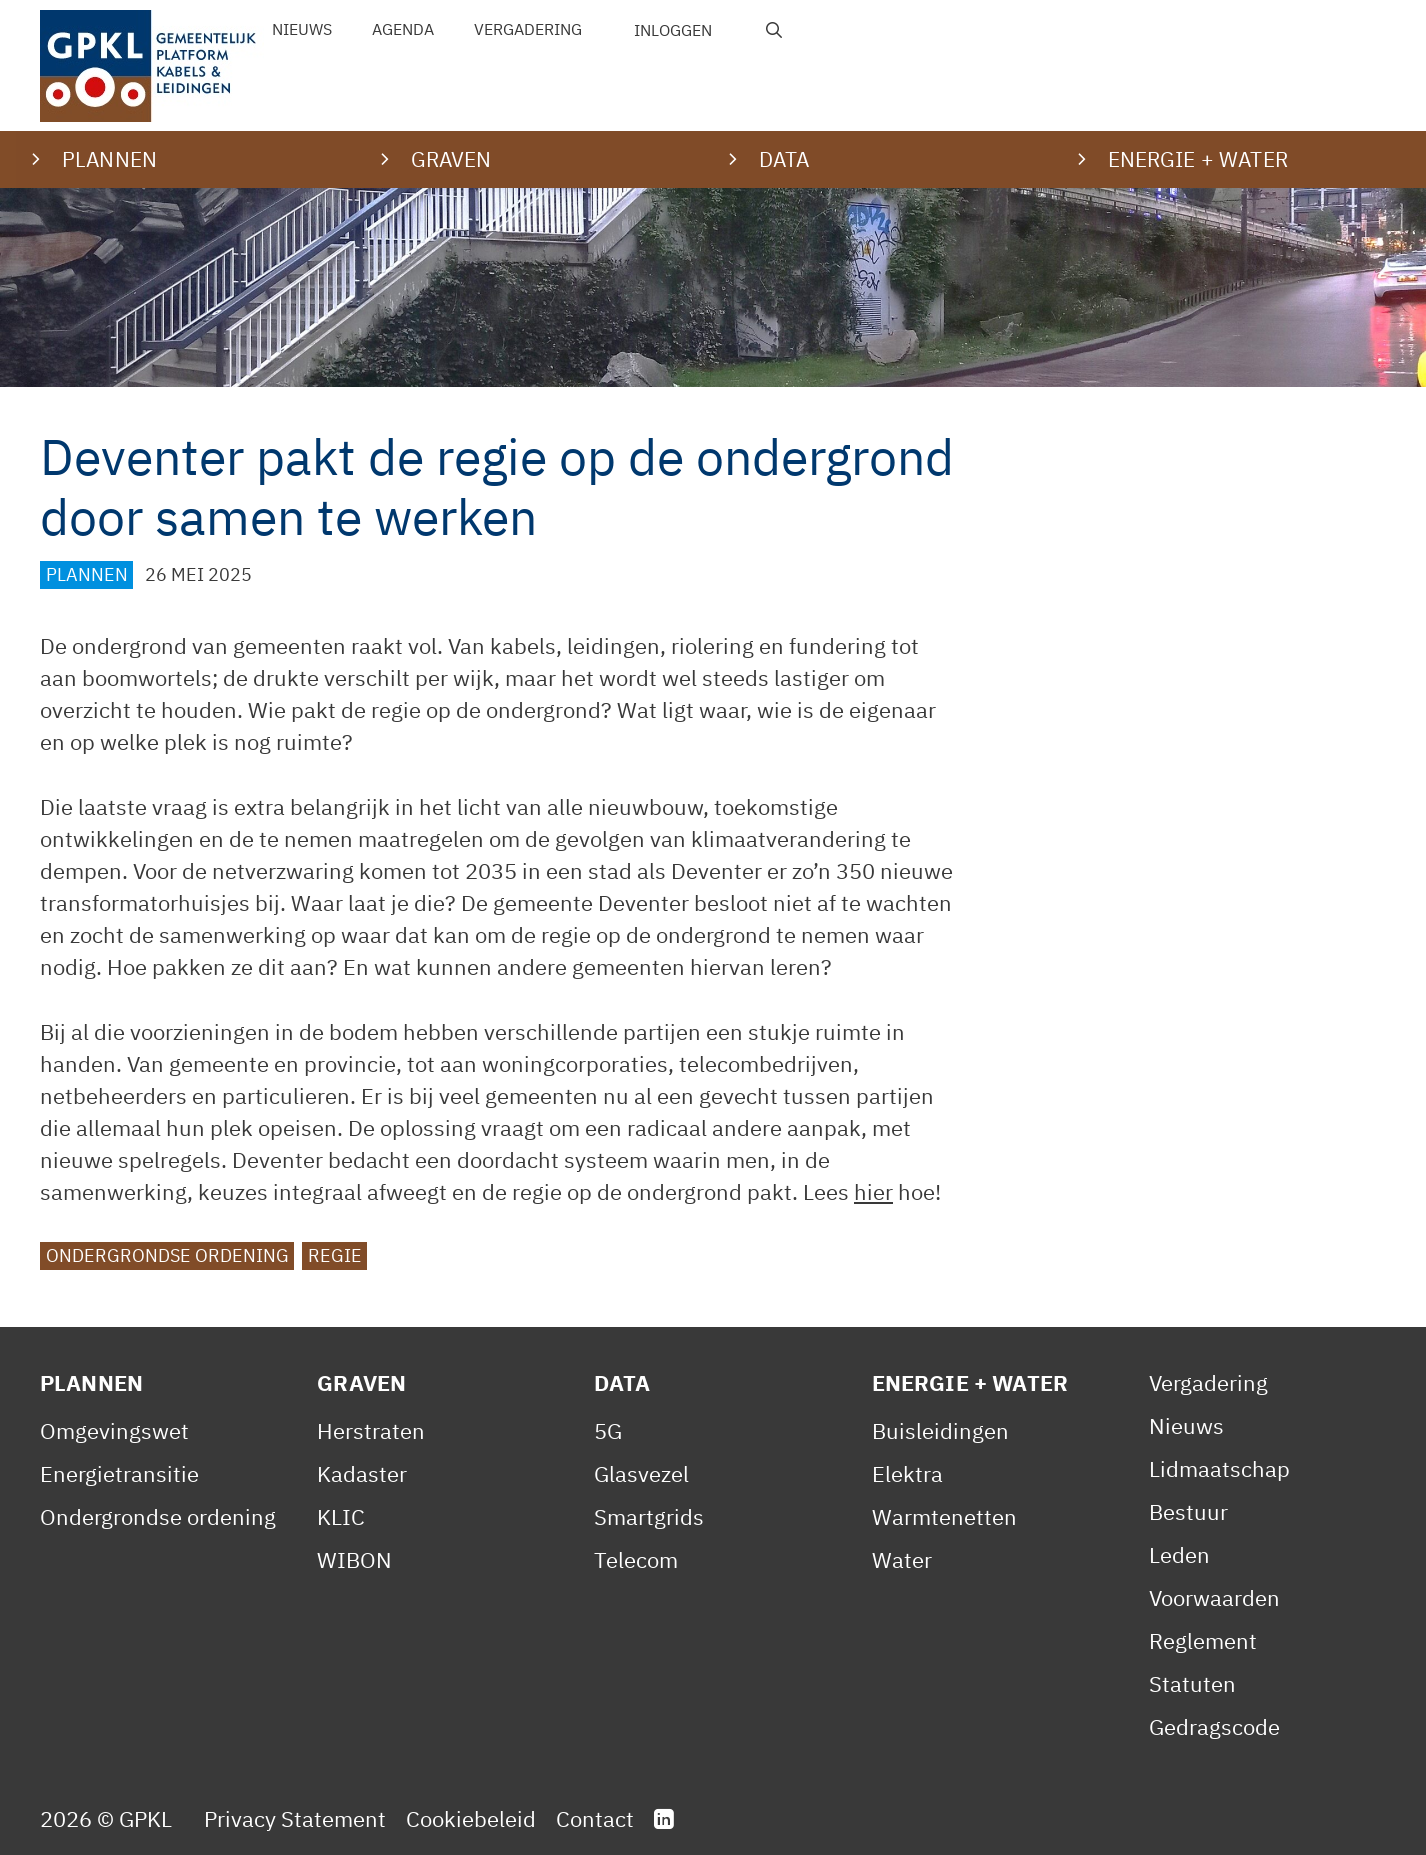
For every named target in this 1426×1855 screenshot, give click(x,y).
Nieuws (302, 29)
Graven (361, 1382)
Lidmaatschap (1219, 1468)
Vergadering (528, 29)
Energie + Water (970, 1382)
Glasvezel (641, 1473)
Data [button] (784, 159)
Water (902, 1559)
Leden (1179, 1554)
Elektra (907, 1473)
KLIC (341, 1516)
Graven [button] (451, 159)
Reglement (1203, 1640)
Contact (595, 1818)
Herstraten (371, 1430)
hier (873, 1191)
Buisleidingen (940, 1430)
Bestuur (1188, 1511)
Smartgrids (649, 1516)
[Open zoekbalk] (774, 30)
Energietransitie (119, 1473)
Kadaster (362, 1473)
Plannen (87, 574)
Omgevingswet (114, 1430)
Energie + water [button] (1198, 159)
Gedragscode (1214, 1726)
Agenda (403, 29)
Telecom (636, 1559)
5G (608, 1430)
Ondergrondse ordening (167, 1255)
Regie (335, 1255)
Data (622, 1382)
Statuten (1192, 1683)
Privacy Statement (295, 1818)
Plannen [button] (109, 159)
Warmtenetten (944, 1516)
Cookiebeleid (471, 1818)
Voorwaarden (1214, 1597)
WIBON (354, 1559)
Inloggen (673, 30)
